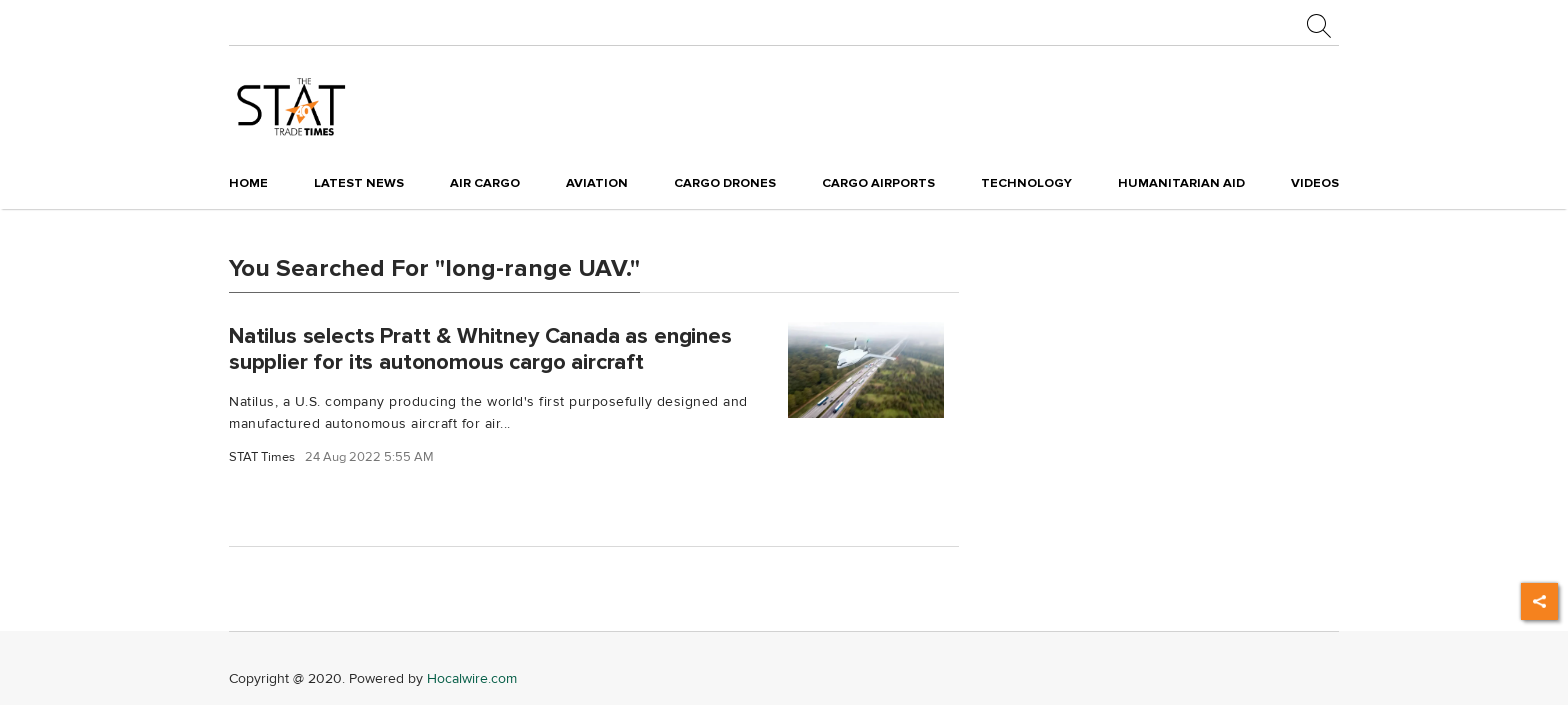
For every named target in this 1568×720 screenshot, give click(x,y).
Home (248, 183)
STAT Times (262, 457)
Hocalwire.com (472, 678)
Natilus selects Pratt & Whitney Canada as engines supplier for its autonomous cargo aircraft (480, 348)
